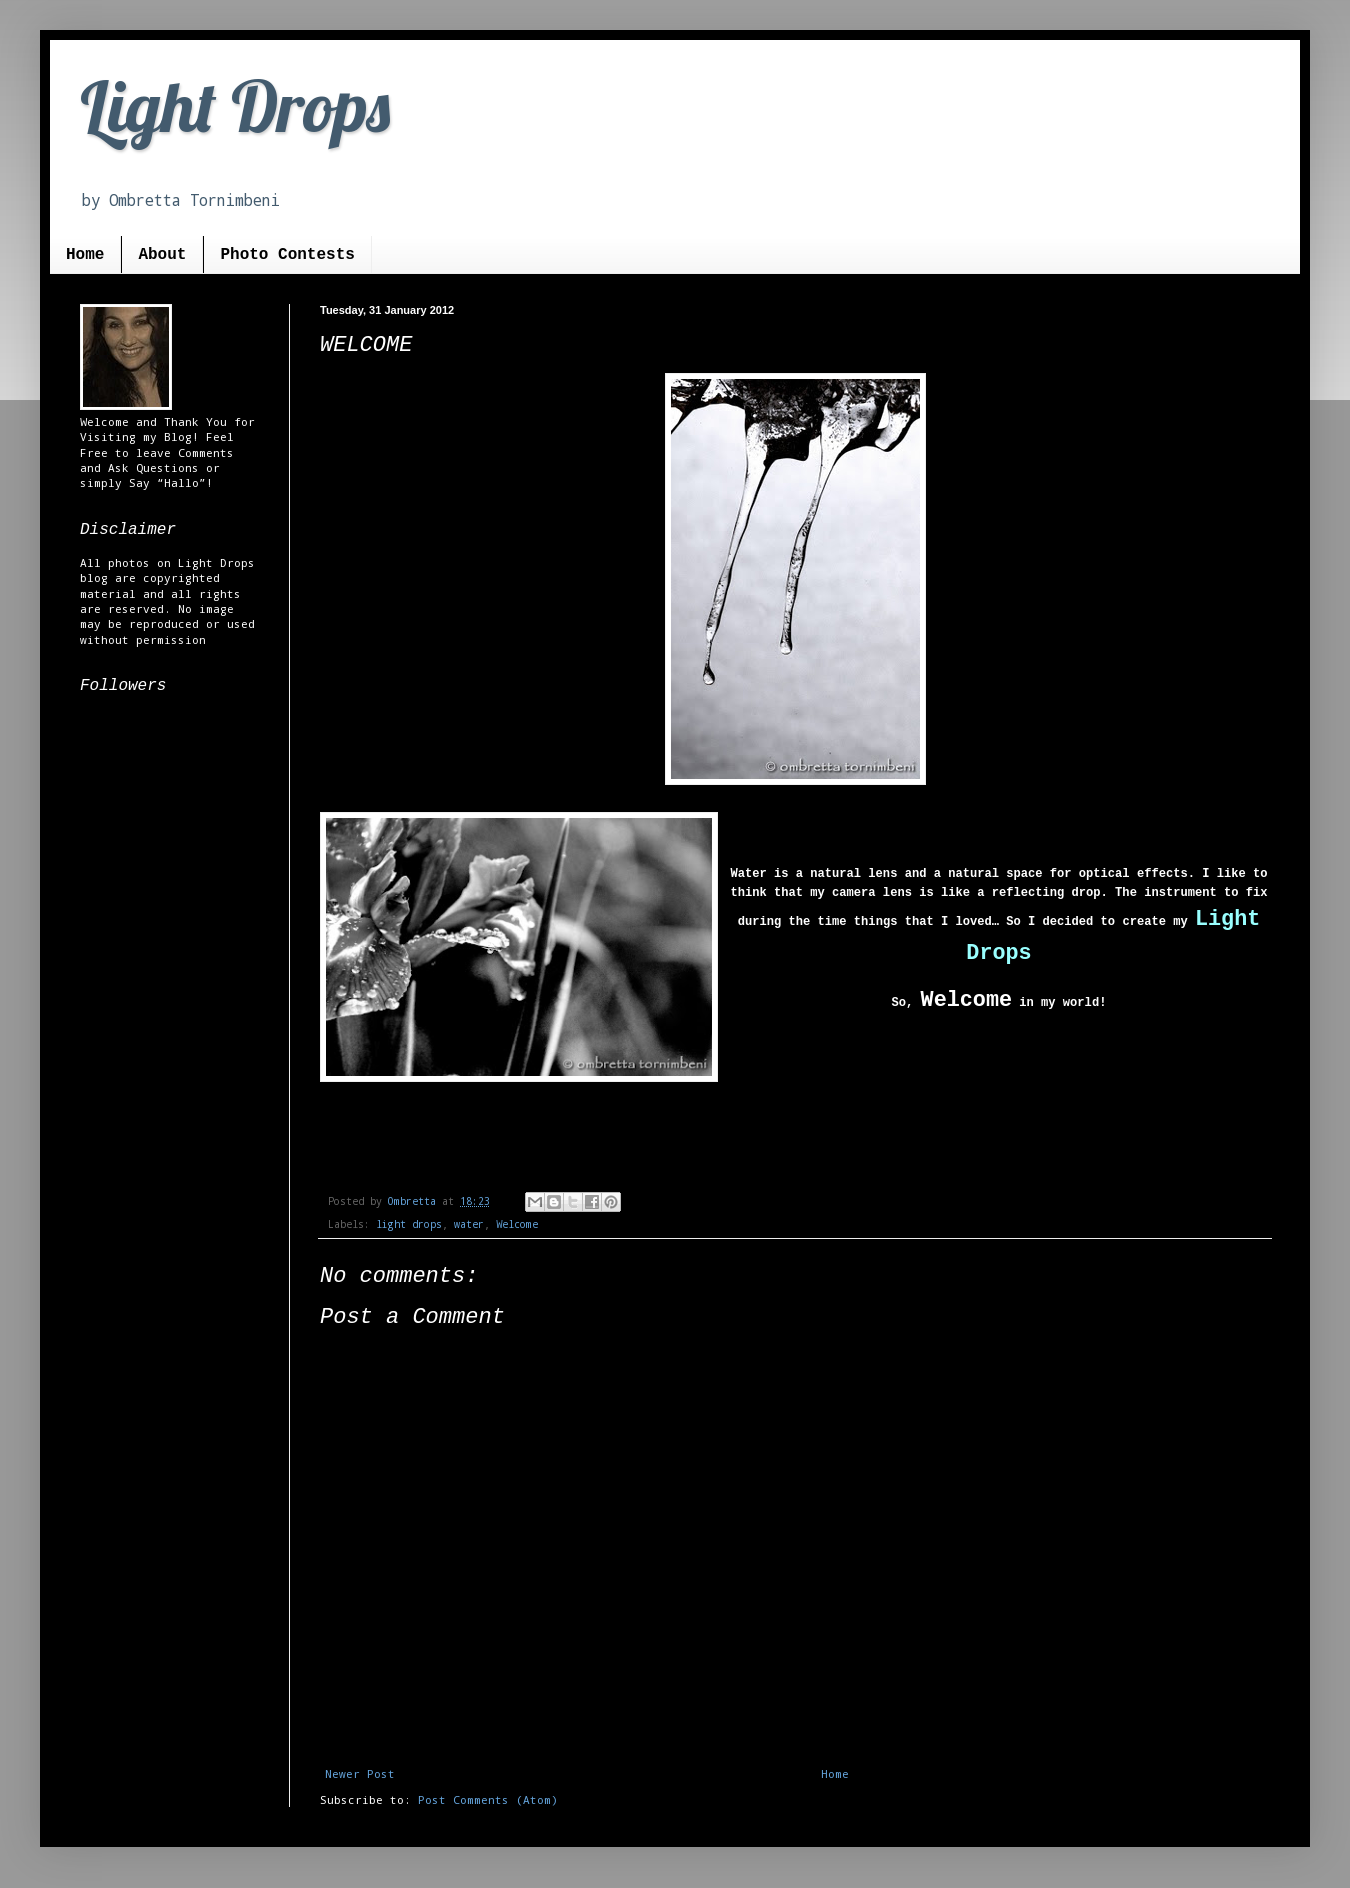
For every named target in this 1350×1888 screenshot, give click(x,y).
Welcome (517, 1224)
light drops (409, 1224)
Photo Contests (287, 255)
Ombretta (415, 1201)
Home (85, 255)
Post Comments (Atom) (488, 1799)
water (469, 1224)
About (162, 255)
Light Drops (235, 106)
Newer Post (360, 1773)
